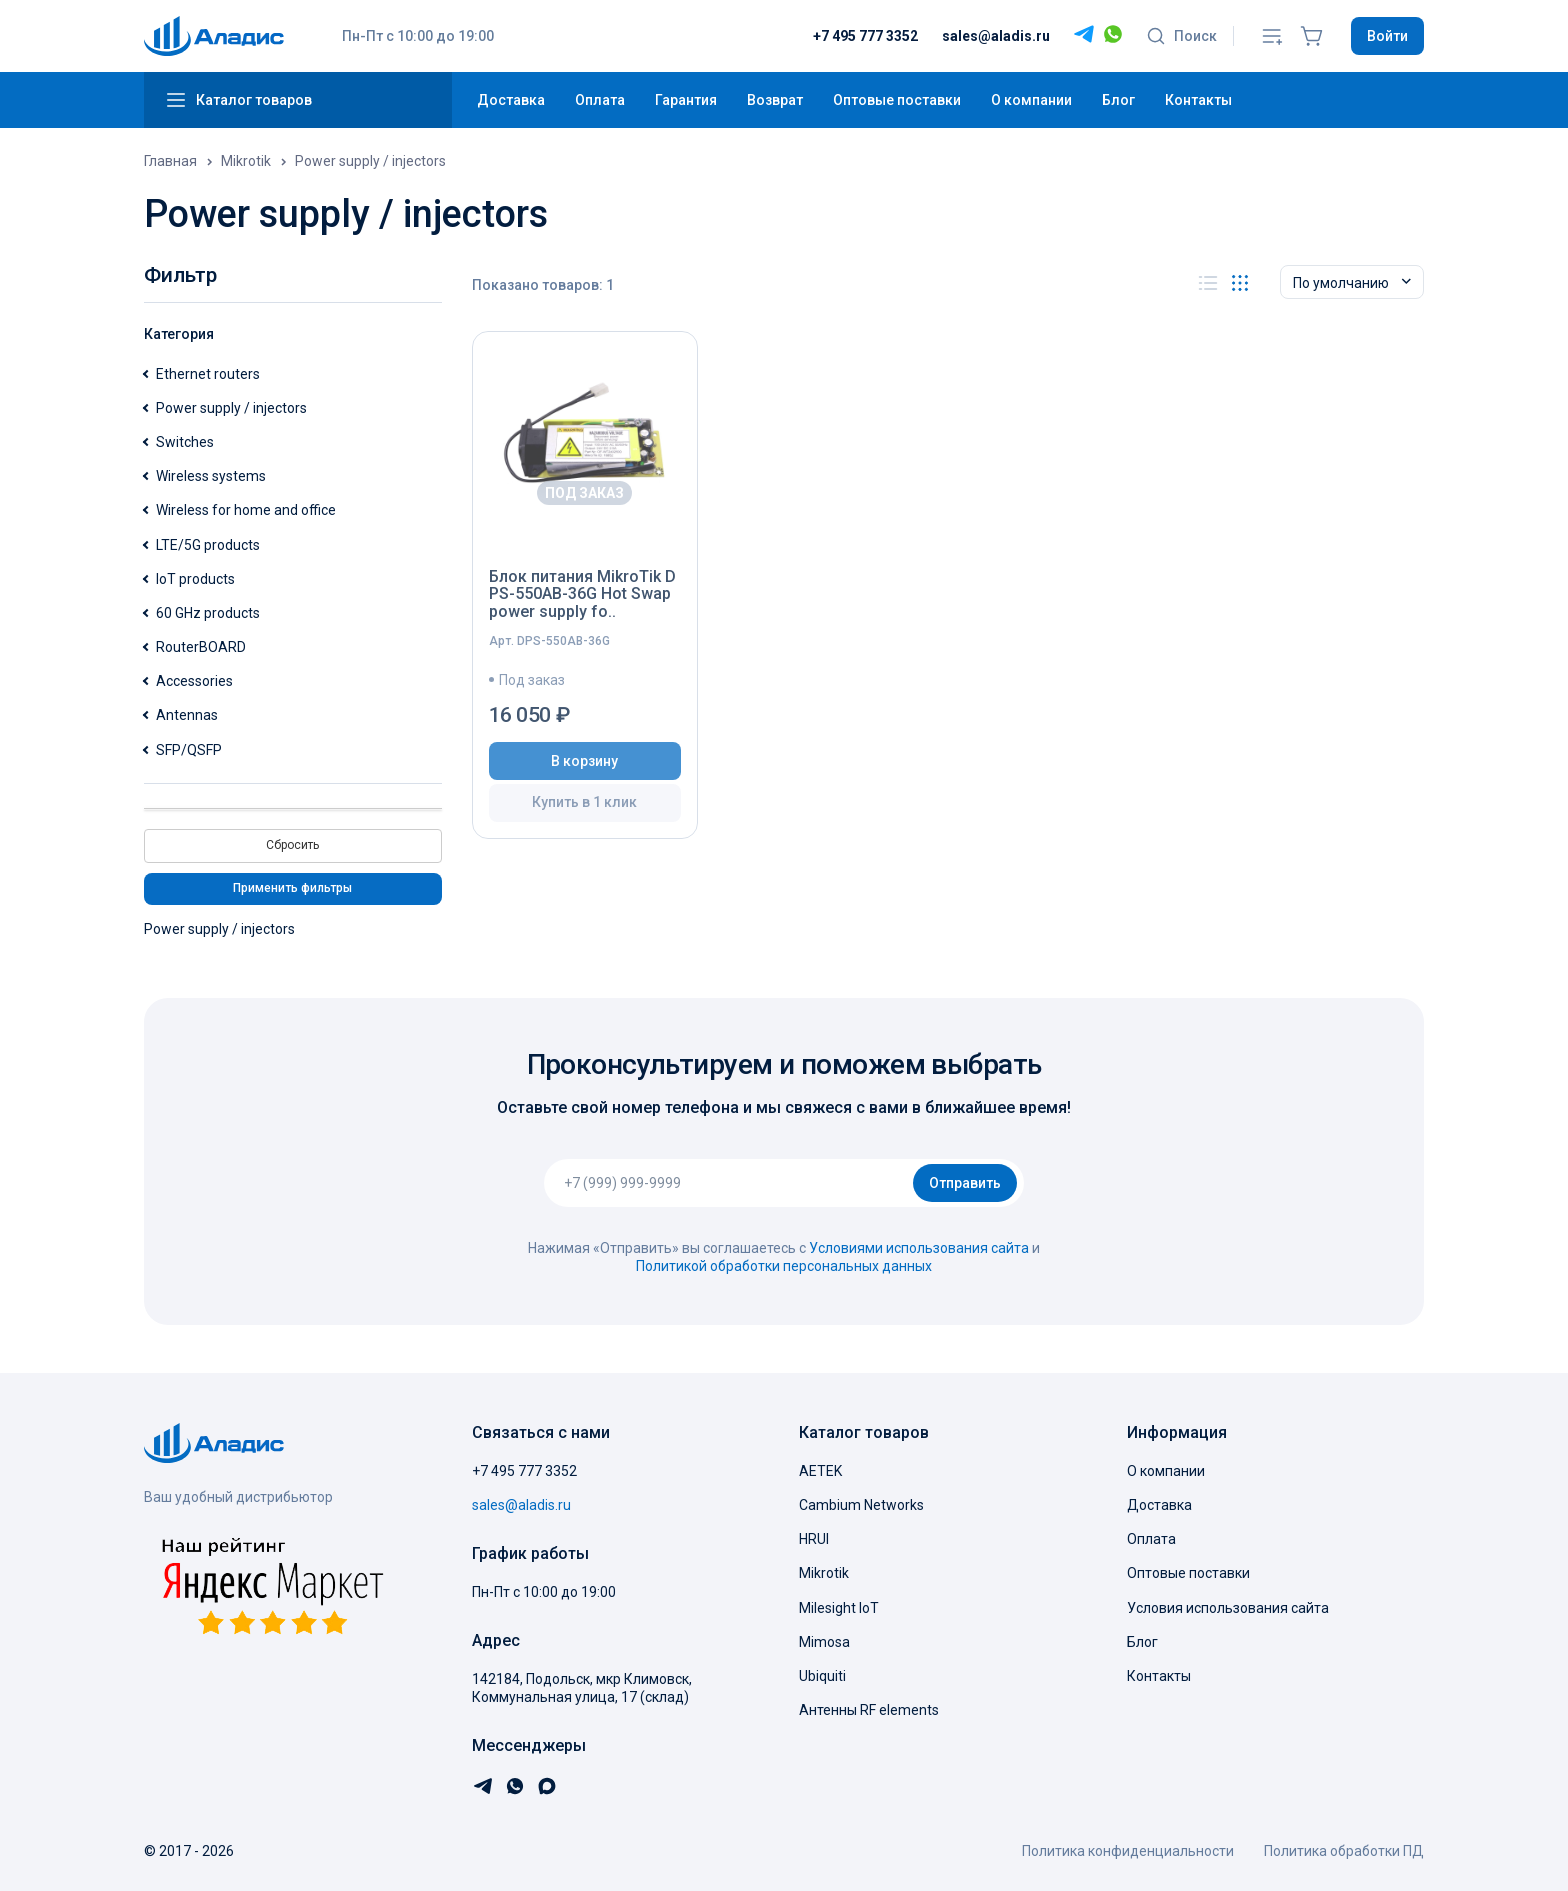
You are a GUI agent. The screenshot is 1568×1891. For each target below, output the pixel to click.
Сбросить (292, 845)
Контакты (1198, 100)
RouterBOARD (201, 647)
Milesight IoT (839, 1608)
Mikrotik (246, 161)
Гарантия (686, 100)
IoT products (195, 579)
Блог (1118, 100)
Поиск (1181, 36)
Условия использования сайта (1228, 1608)
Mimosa (824, 1642)
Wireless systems (211, 476)
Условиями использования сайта (919, 1248)
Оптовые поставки (897, 100)
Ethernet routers (208, 374)
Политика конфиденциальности (1128, 1851)
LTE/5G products (208, 545)
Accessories (194, 681)
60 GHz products (208, 613)
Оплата (600, 100)
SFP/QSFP (189, 750)
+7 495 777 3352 (865, 36)
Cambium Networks (861, 1505)
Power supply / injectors (231, 408)
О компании (1031, 100)
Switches (185, 442)
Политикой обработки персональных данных (784, 1266)
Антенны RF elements (869, 1710)
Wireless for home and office (246, 510)
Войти (1387, 36)
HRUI (814, 1539)
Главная (170, 161)
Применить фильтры (292, 888)
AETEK (820, 1471)
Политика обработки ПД (1344, 1851)
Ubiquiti (822, 1676)
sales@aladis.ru (996, 36)
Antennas (187, 715)
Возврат (775, 100)
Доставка (511, 100)
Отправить (965, 1183)
